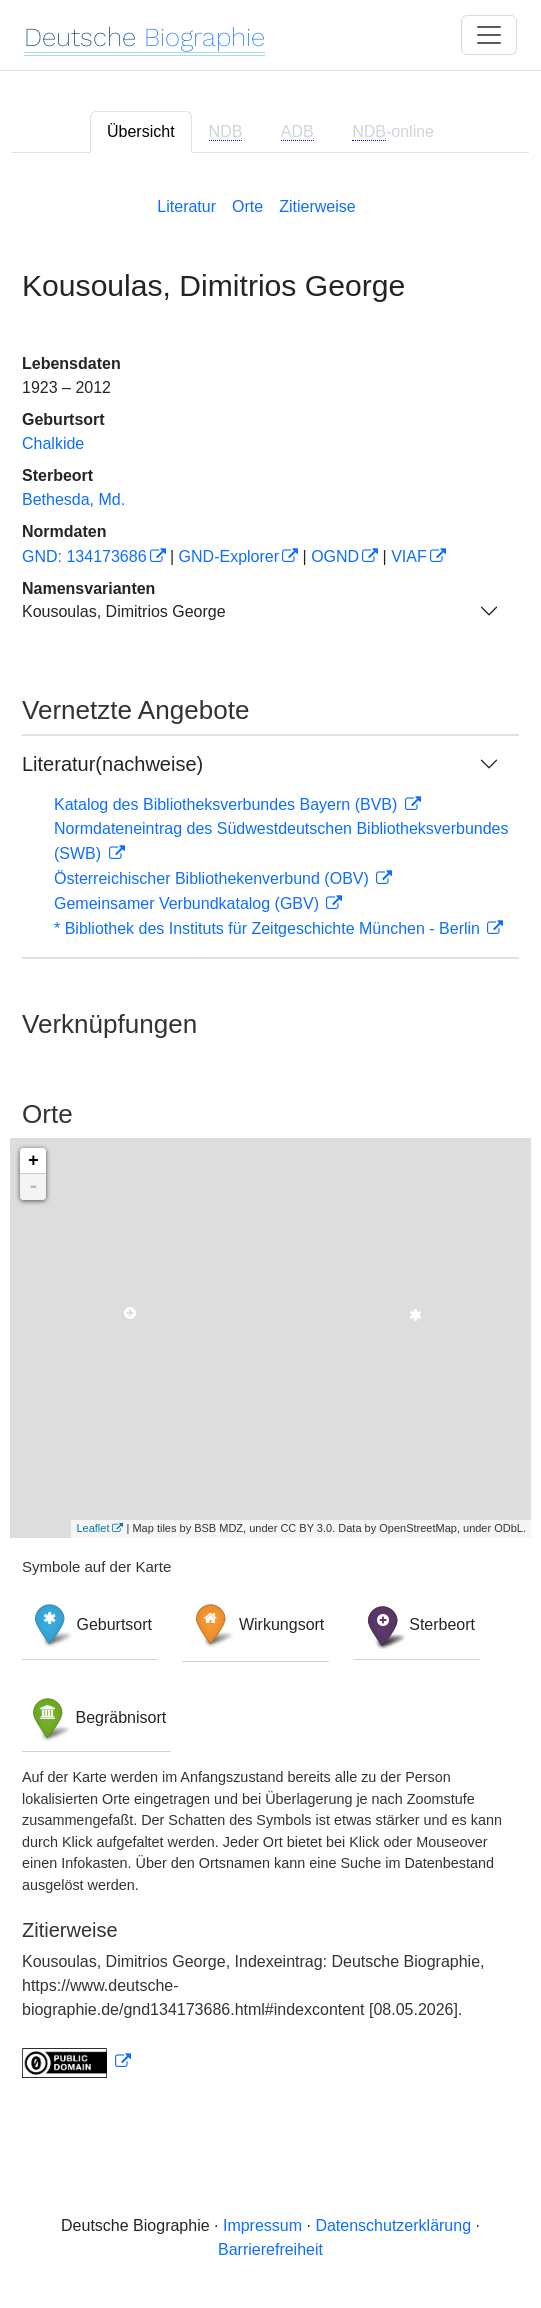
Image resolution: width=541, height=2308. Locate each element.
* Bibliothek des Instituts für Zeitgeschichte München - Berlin (269, 928)
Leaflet (92, 1528)
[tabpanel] (270, 1133)
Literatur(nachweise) (112, 764)
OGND (335, 556)
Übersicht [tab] (141, 131)
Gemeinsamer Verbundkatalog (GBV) (188, 903)
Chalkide (53, 443)
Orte (247, 206)
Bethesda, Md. (73, 499)
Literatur (186, 206)
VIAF (409, 556)
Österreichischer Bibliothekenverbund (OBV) (213, 878)
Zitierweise (317, 206)
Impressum (262, 2225)
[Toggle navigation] (489, 35)
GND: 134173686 (84, 556)
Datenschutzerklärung (393, 2225)
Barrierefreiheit (270, 2249)
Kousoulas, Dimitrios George (124, 611)
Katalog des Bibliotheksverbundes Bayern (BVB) (228, 804)
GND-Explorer (229, 556)
